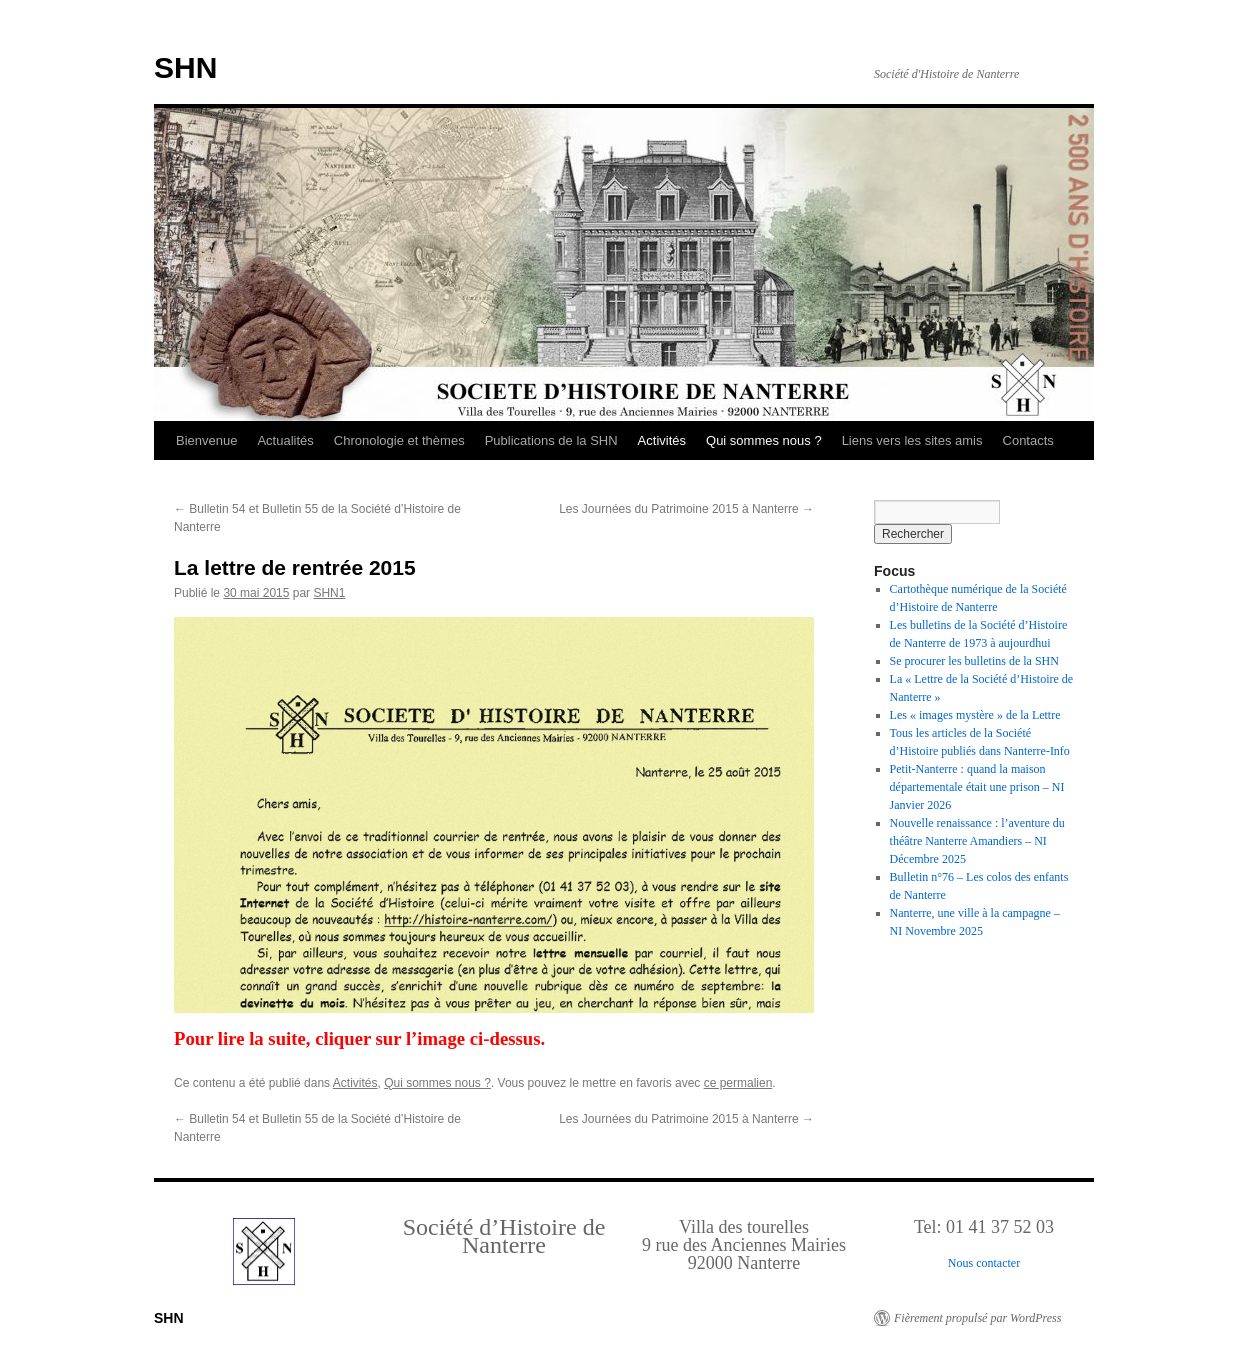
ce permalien (738, 1083)
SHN (185, 67)
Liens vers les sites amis (912, 440)
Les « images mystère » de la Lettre (975, 715)
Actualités (285, 440)
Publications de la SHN (551, 440)
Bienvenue (206, 440)
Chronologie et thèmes (399, 440)
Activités (662, 440)
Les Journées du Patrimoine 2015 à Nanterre (686, 509)
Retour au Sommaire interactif (120, 14)
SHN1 (329, 593)
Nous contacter (984, 1263)
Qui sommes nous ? (764, 440)
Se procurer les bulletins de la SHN (974, 661)
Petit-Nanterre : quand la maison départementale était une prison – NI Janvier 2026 (977, 787)
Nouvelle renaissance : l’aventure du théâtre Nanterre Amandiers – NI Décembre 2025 (977, 841)
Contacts (1028, 440)
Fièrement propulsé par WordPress (977, 1318)
